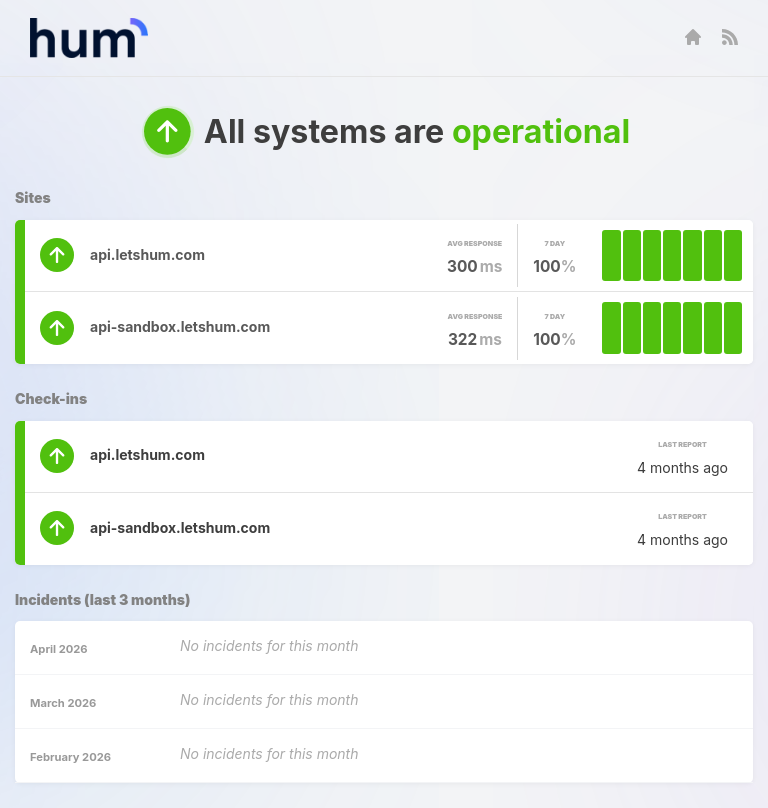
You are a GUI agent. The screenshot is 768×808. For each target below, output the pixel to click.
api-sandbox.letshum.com (180, 326)
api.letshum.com (147, 254)
